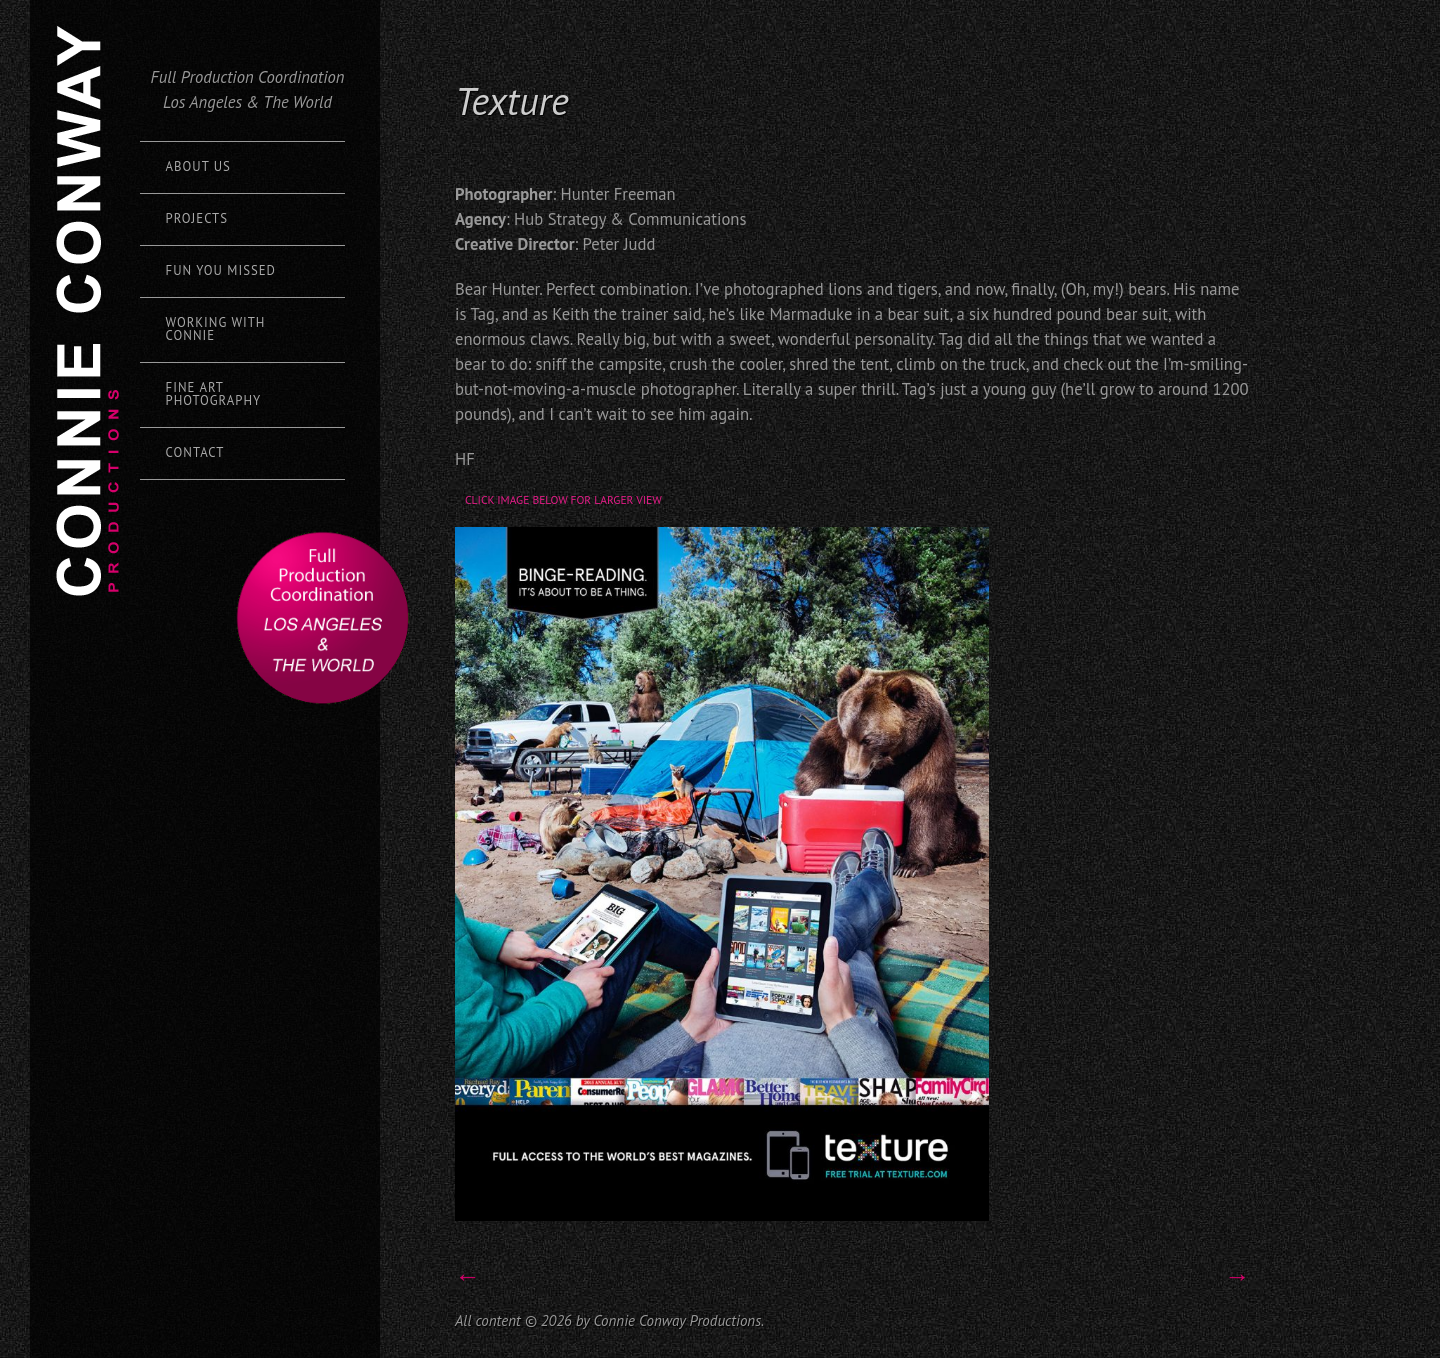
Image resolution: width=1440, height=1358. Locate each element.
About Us (198, 166)
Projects (197, 218)
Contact (195, 452)
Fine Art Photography (214, 394)
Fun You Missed (221, 270)
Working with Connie (216, 329)
